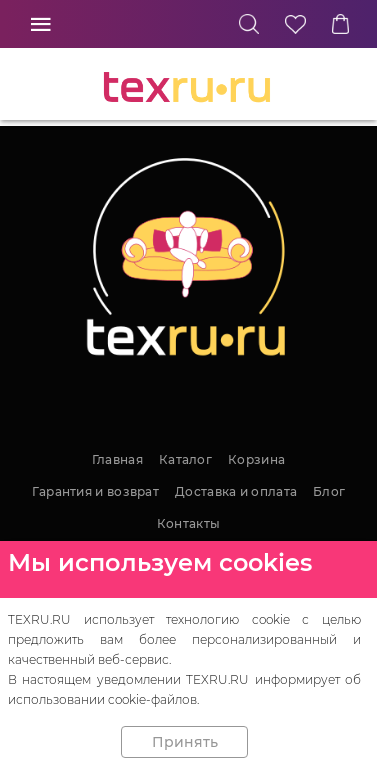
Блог (329, 491)
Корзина (256, 459)
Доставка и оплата (236, 491)
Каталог (185, 459)
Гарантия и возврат (95, 491)
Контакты (188, 523)
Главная (117, 459)
